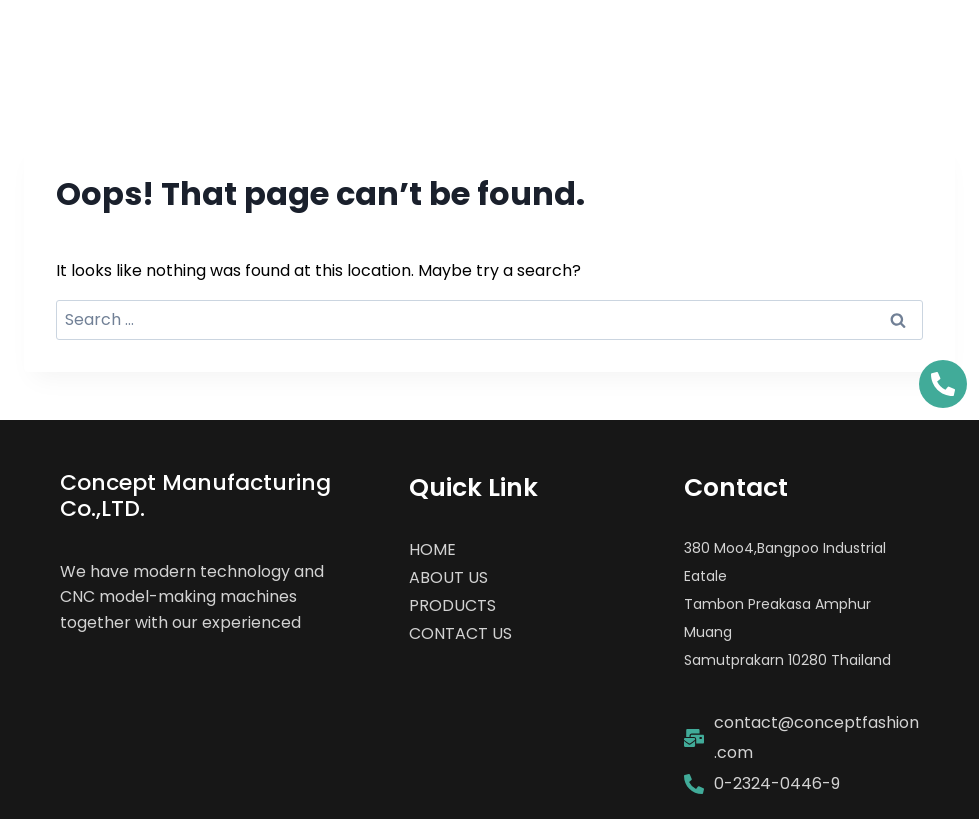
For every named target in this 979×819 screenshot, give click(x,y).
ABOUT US (448, 577)
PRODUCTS (452, 605)
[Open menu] (921, 44)
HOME (432, 549)
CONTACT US (460, 633)
